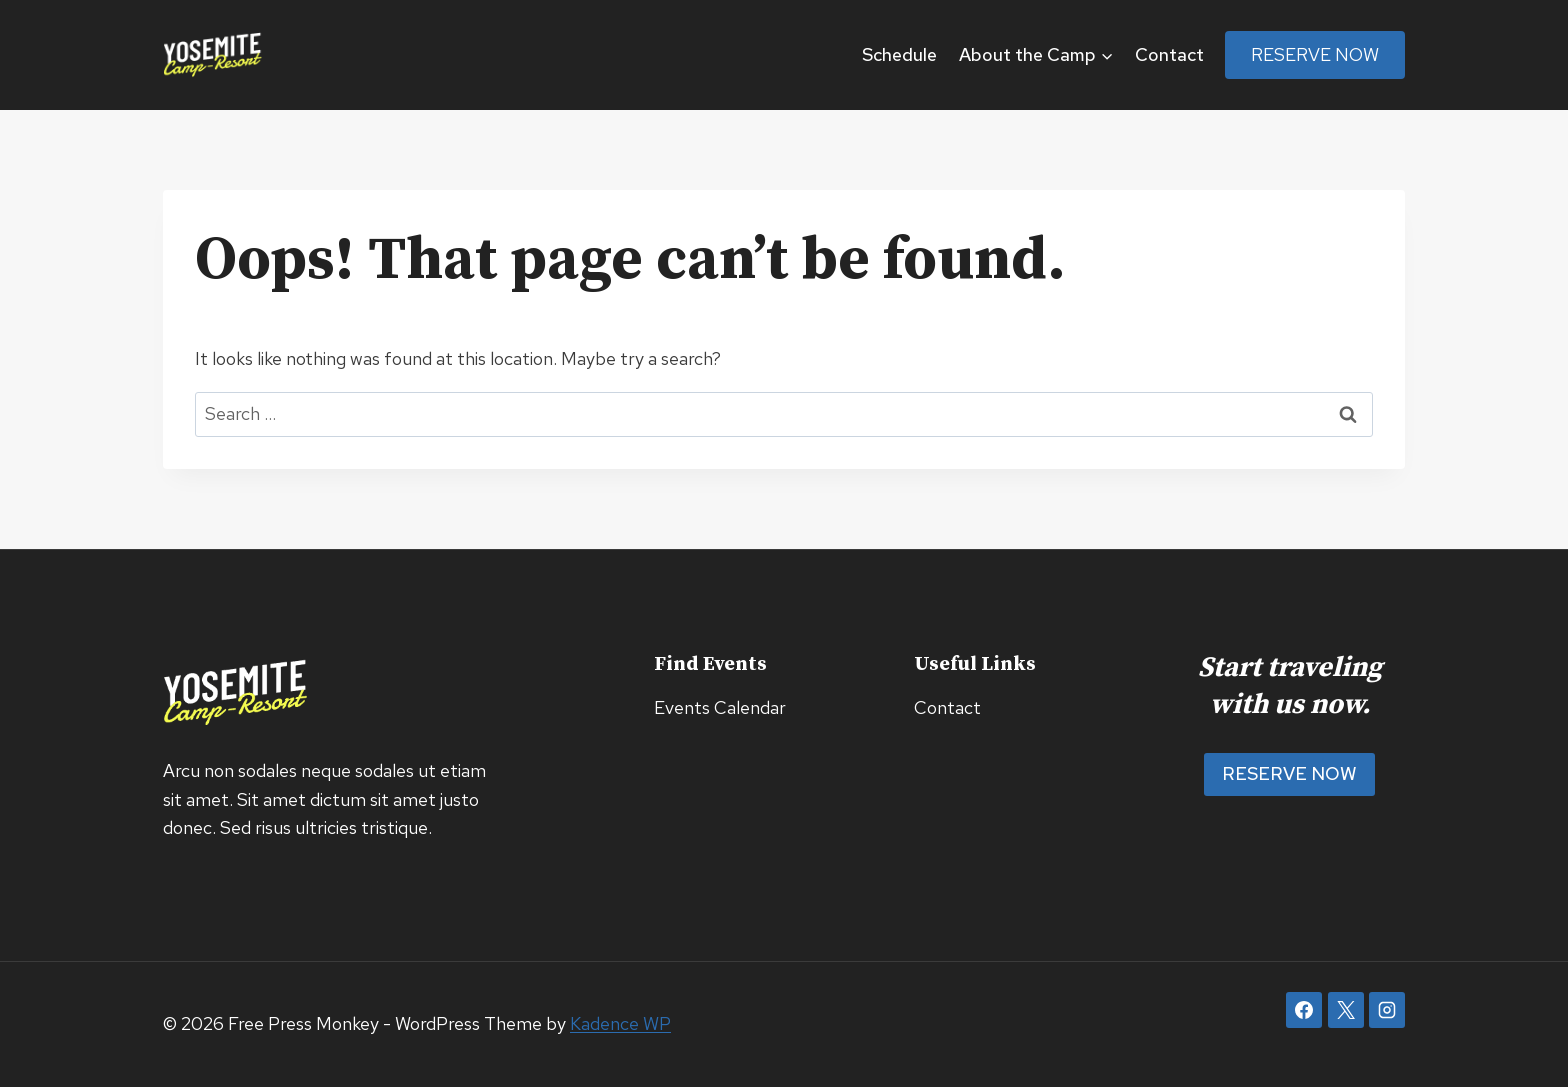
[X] (1346, 1010)
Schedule (899, 54)
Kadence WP (620, 1023)
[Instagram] (1387, 1010)
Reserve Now (1315, 54)
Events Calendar (720, 707)
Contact (1169, 54)
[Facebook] (1304, 1010)
